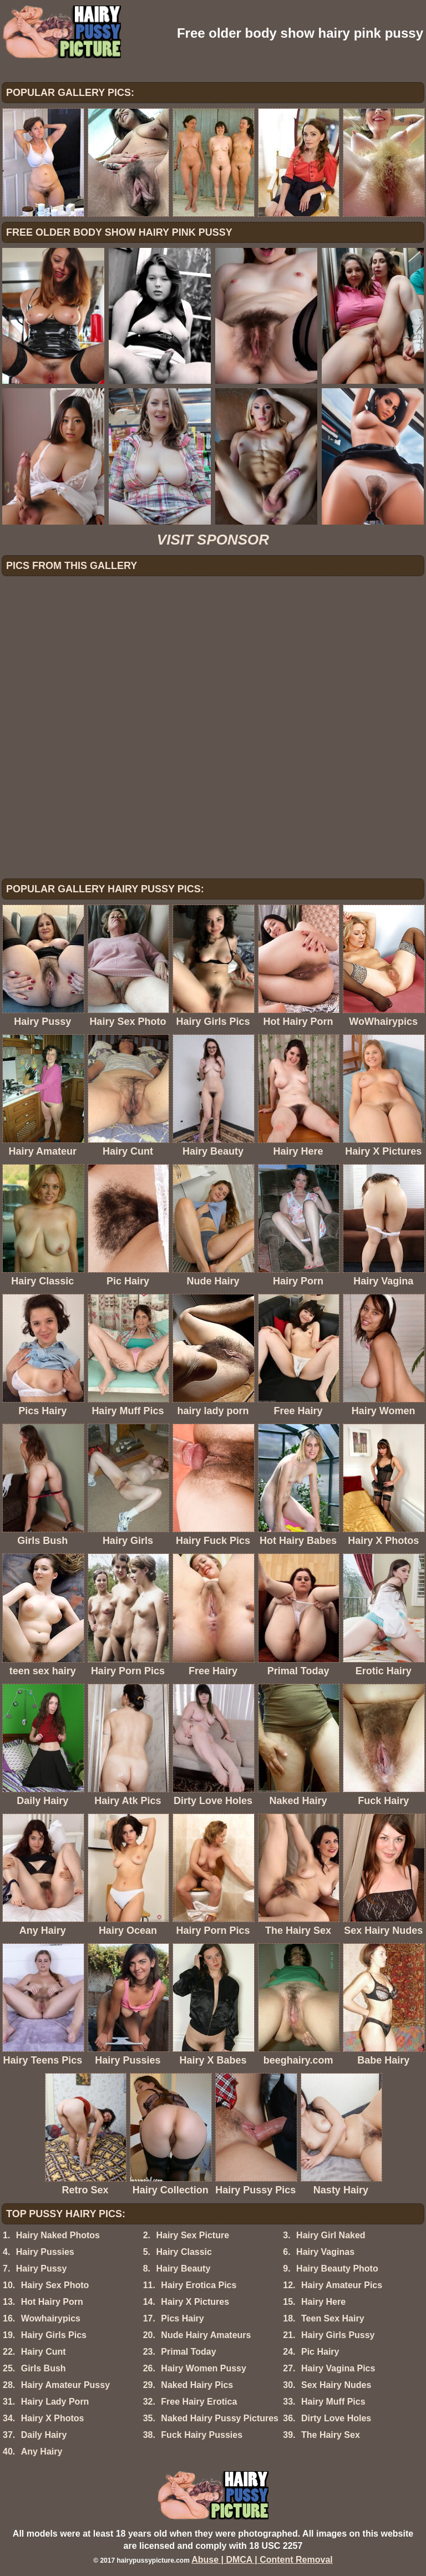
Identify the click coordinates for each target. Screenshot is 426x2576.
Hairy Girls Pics (54, 2335)
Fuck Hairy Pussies (201, 2435)
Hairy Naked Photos (58, 2235)
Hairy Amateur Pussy (65, 2385)
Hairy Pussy (41, 2268)
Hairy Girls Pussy (338, 2335)
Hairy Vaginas (325, 2252)
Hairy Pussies (45, 2252)
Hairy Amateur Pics (341, 2285)
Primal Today (188, 2351)
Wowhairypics (50, 2318)
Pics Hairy (182, 2318)
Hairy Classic (184, 2252)
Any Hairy (42, 2451)
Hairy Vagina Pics (338, 2368)
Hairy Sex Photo (55, 2285)
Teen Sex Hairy (332, 2318)
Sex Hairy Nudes (336, 2385)
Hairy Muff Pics (333, 2401)
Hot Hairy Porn (52, 2301)
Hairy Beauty (183, 2268)
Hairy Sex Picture (192, 2235)
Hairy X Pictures (195, 2301)
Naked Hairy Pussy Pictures (219, 2418)
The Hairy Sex (330, 2435)
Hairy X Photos (52, 2418)
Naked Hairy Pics (197, 2385)
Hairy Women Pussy (203, 2368)
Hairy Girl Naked (331, 2235)
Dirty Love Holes (336, 2418)
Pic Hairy (320, 2351)
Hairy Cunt (43, 2351)
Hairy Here (323, 2301)
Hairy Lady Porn (55, 2401)
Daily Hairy (44, 2435)
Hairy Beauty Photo (337, 2268)
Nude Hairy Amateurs (206, 2335)
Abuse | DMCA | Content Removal (262, 2559)
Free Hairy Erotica (199, 2401)
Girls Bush (43, 2368)
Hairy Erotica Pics (198, 2285)
